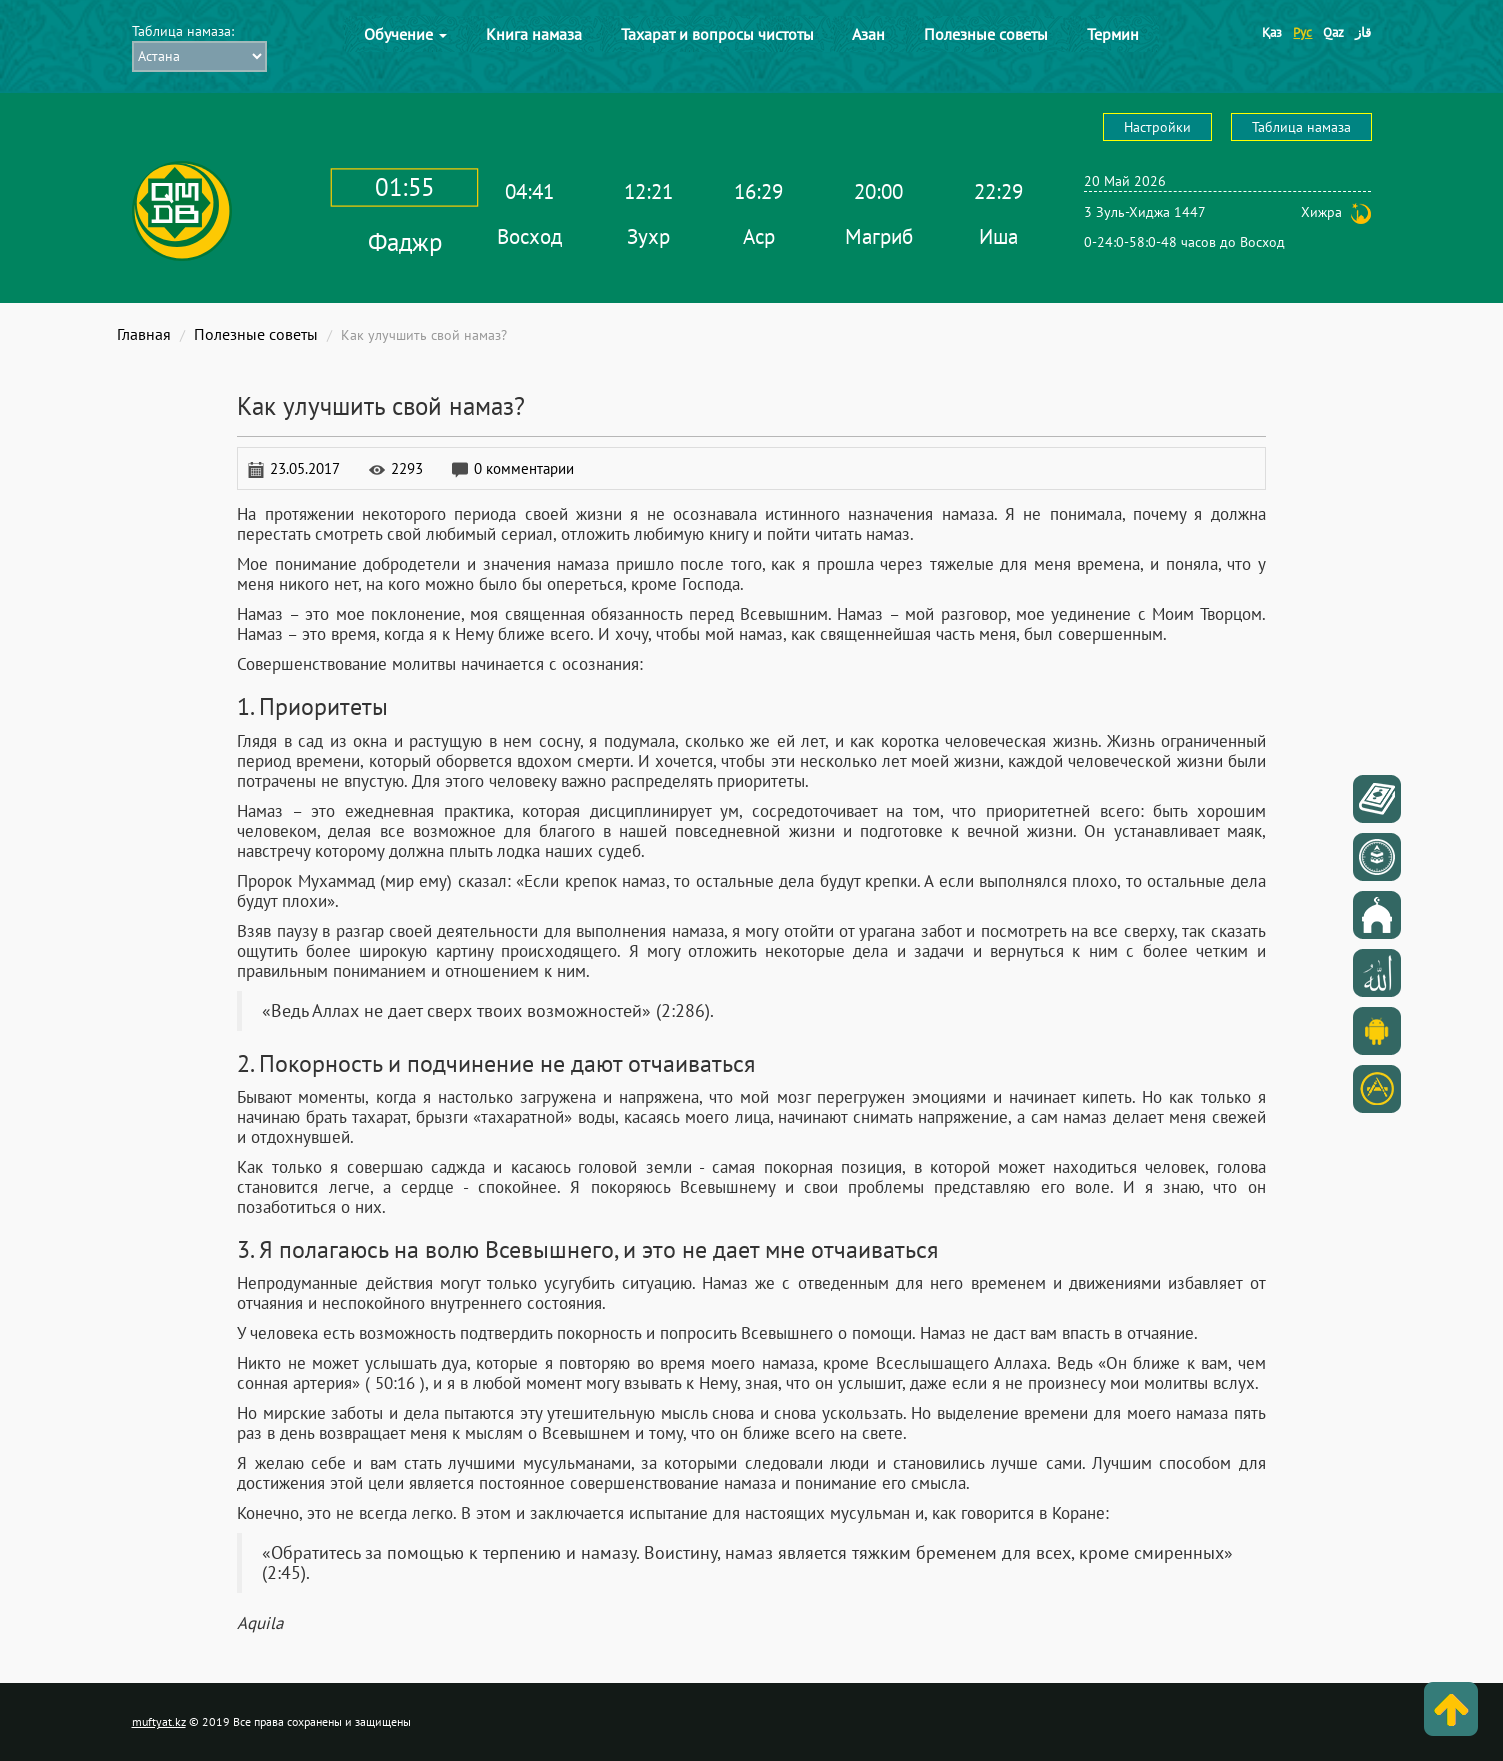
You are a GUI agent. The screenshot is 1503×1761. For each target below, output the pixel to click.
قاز (1363, 32)
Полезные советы (986, 34)
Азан (868, 34)
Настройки (1157, 127)
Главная (144, 334)
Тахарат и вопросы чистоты (717, 34)
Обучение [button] (405, 34)
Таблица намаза (1301, 127)
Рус (1302, 32)
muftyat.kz (159, 1721)
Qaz (1333, 32)
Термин (1113, 34)
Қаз (1272, 32)
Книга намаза (534, 34)
